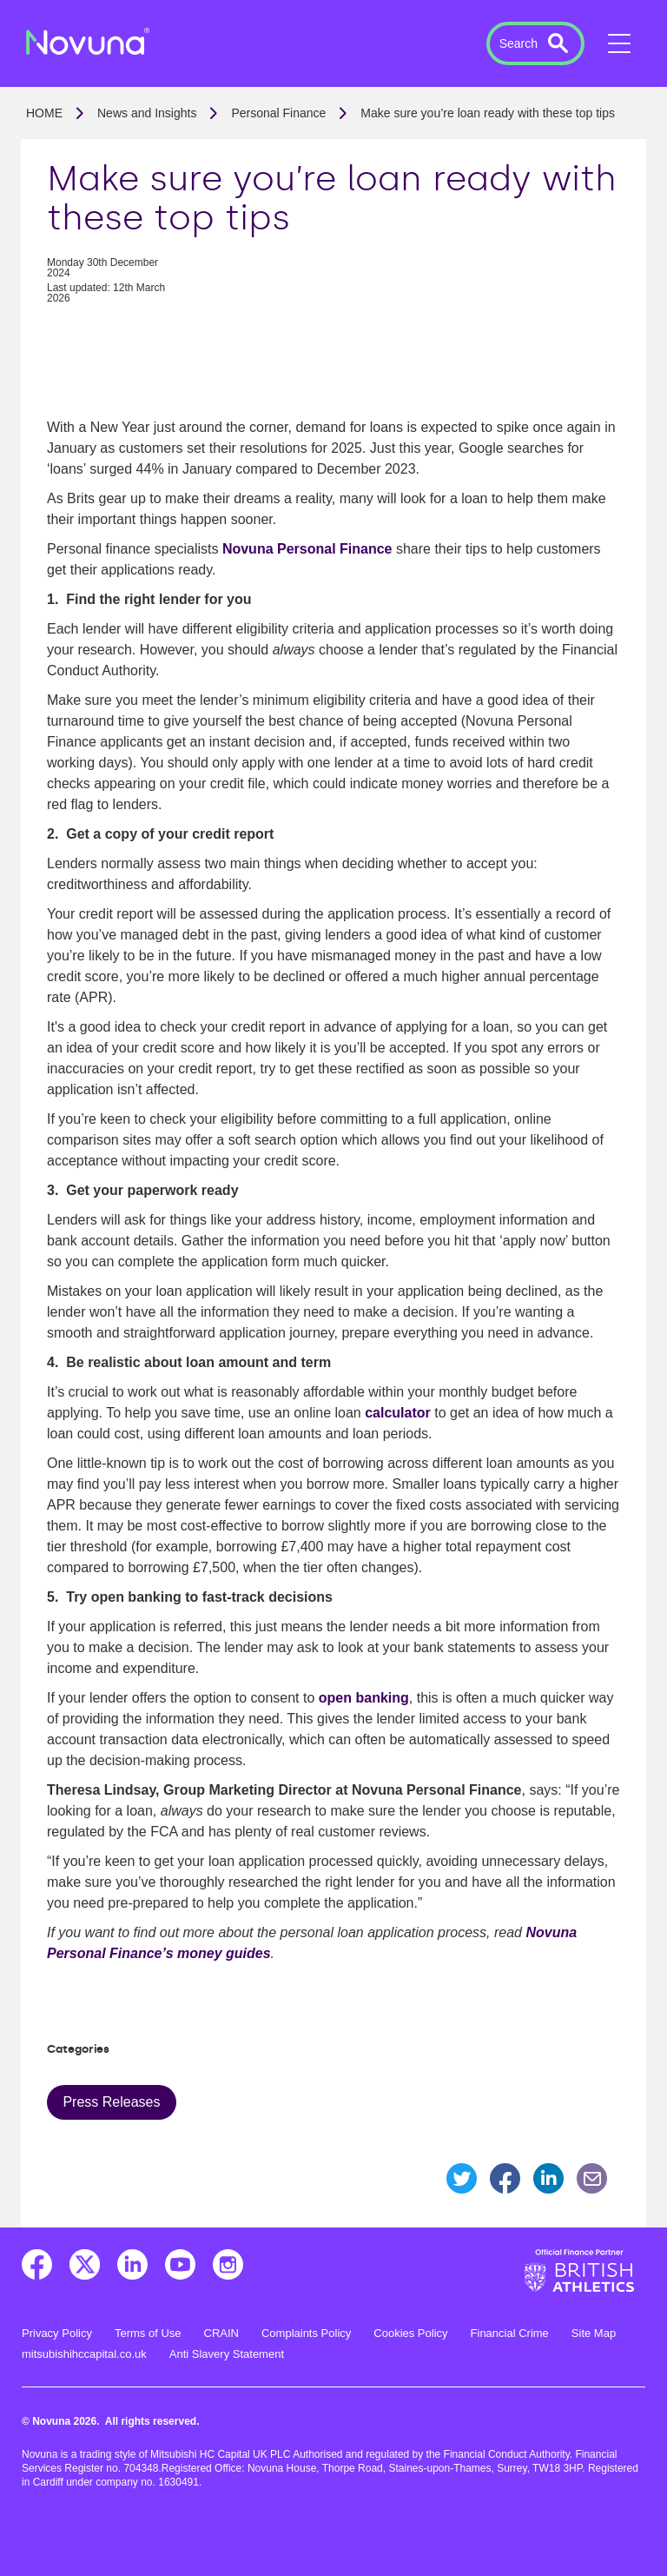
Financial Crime (510, 2333)
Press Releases (111, 2102)
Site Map (593, 2333)
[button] (535, 43)
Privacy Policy (57, 2333)
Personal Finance (278, 113)
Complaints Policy (306, 2333)
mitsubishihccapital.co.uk (84, 2353)
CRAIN (221, 2333)
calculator (398, 1412)
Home (44, 113)
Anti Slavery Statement (226, 2353)
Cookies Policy (410, 2333)
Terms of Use (148, 2333)
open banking (364, 1697)
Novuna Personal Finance (307, 548)
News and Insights (146, 113)
